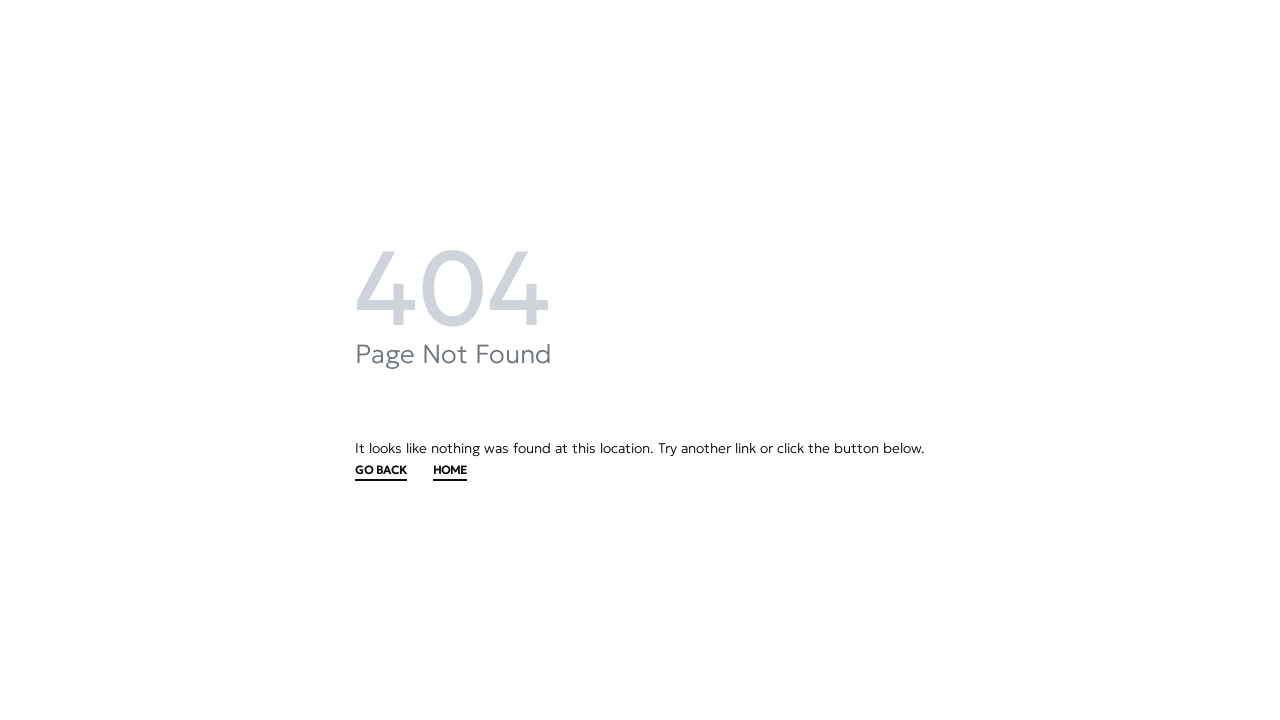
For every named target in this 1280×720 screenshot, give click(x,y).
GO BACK (381, 471)
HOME (450, 471)
